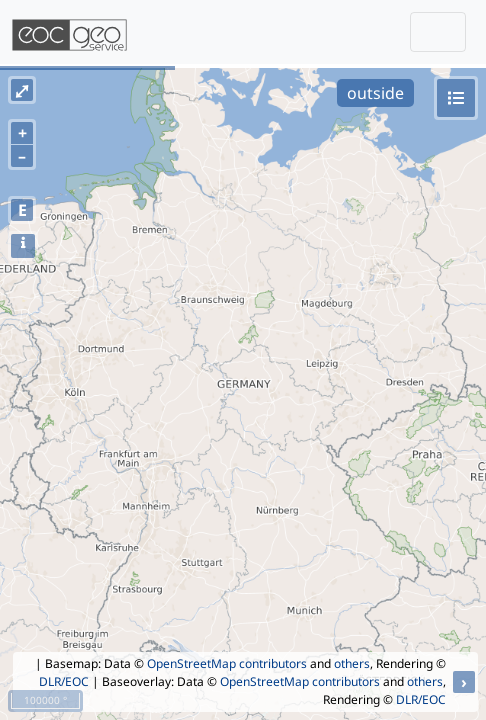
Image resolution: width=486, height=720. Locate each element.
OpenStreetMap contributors (227, 663)
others (352, 663)
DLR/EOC (64, 681)
